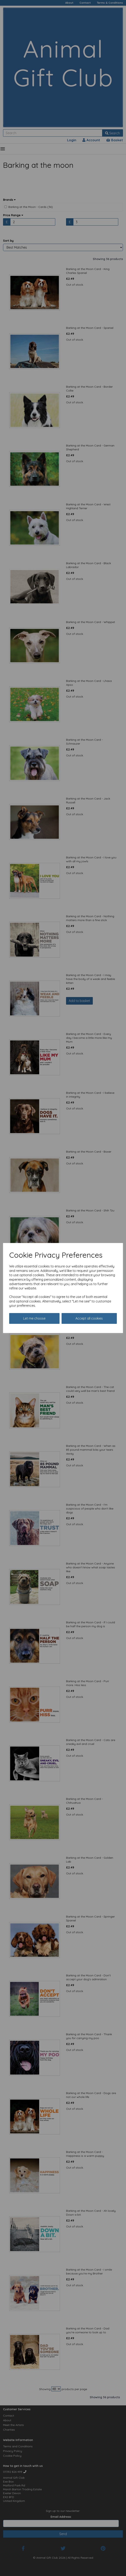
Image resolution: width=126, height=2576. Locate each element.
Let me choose (34, 1318)
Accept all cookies (89, 1318)
